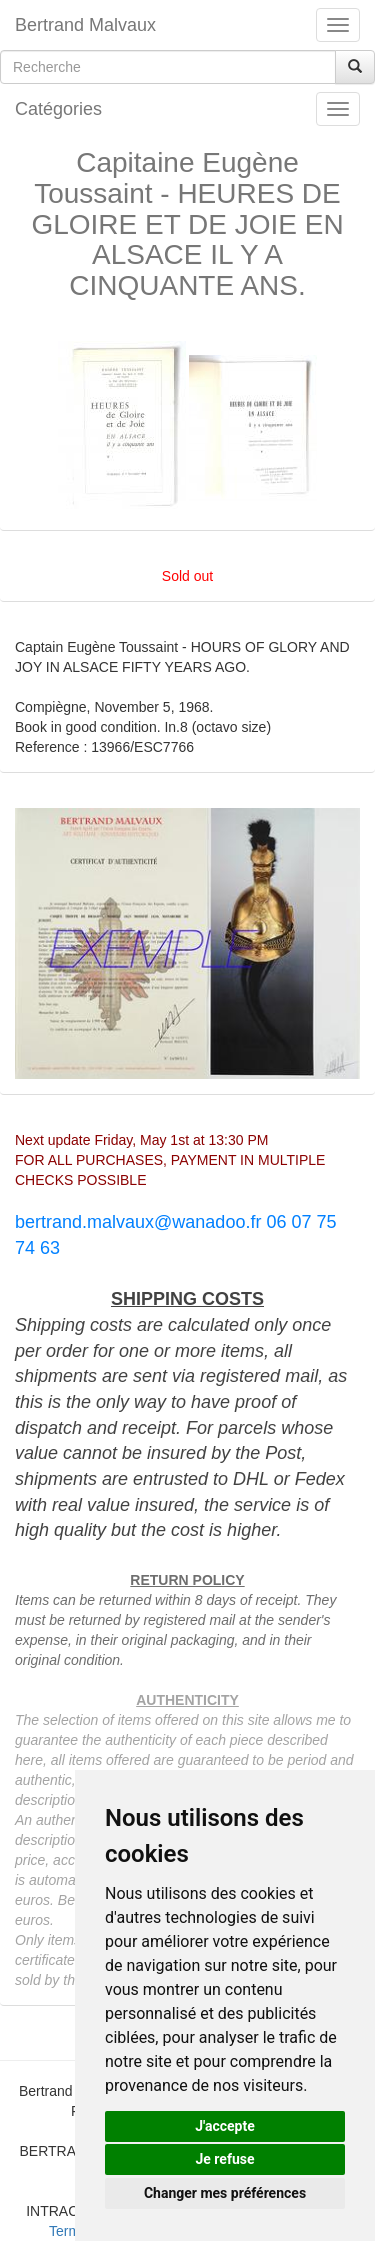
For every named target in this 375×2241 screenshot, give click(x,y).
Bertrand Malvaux (85, 25)
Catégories (58, 109)
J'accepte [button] (225, 2126)
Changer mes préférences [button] (225, 2193)
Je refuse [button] (224, 2159)
